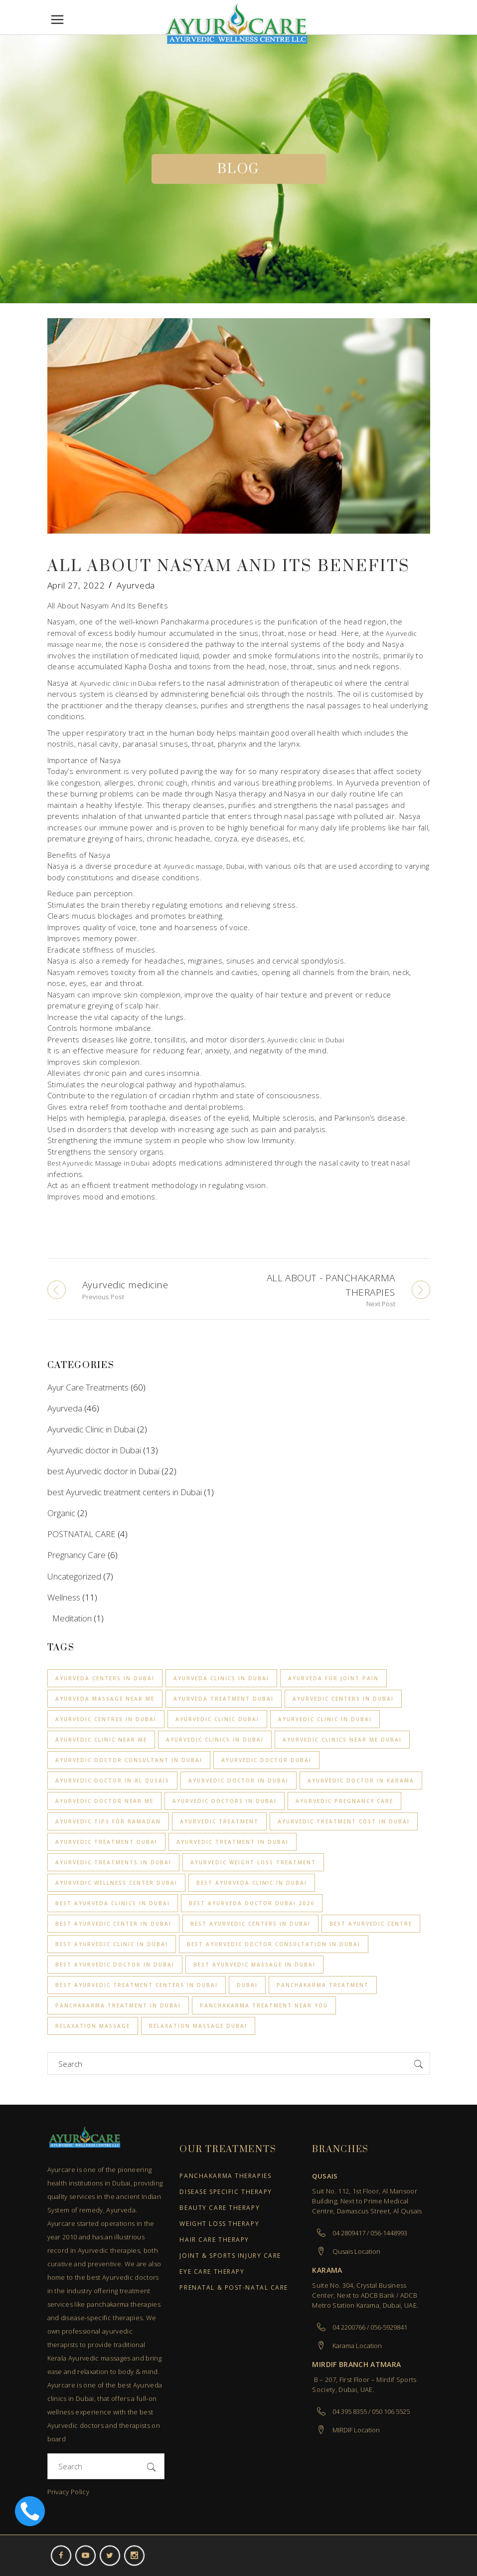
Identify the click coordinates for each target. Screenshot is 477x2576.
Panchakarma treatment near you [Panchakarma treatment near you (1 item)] (264, 2005)
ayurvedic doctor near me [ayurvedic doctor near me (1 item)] (104, 1800)
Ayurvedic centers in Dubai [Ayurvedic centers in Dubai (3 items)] (343, 1698)
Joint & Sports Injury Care (230, 2256)
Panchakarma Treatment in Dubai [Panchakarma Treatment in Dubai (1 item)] (118, 2005)
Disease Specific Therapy (225, 2192)
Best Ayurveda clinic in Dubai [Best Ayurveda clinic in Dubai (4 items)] (251, 1882)
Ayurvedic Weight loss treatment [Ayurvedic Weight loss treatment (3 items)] (253, 1862)
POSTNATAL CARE (81, 1534)
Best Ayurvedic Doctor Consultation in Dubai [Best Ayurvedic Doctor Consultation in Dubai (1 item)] (273, 1944)
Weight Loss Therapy (219, 2224)
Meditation (72, 1618)
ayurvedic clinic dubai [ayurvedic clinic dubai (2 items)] (217, 1719)
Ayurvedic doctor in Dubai (94, 1450)
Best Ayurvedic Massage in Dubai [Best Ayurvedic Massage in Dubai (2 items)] (254, 1964)
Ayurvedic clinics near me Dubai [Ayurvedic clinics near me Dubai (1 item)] (342, 1739)
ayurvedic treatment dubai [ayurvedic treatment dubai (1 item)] (106, 1841)
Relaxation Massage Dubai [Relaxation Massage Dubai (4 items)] (198, 2025)
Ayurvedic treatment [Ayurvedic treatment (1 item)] (219, 1821)
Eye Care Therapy (211, 2272)
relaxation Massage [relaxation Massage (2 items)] (92, 2025)
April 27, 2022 (76, 585)
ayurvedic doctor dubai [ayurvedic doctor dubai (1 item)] (266, 1760)
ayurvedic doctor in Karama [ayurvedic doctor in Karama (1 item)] (361, 1780)
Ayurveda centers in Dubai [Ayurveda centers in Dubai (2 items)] (105, 1678)
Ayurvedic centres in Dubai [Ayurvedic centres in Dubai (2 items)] (106, 1719)
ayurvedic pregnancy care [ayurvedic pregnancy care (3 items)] (344, 1800)
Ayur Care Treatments (88, 1387)
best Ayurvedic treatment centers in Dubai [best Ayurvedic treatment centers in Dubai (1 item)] (136, 1985)
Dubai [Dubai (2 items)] (247, 1985)
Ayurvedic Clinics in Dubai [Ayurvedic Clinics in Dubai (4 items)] (215, 1739)
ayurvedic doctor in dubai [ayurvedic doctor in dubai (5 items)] (238, 1780)
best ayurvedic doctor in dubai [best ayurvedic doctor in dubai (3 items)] (114, 1964)
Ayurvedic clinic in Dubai (119, 683)
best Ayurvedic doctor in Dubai (103, 1471)
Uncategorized (74, 1576)
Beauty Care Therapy (219, 2208)
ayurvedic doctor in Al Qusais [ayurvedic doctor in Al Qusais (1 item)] (112, 1780)
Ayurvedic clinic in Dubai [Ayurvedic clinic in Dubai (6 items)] (325, 1719)
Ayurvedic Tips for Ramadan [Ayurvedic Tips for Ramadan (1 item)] (108, 1821)
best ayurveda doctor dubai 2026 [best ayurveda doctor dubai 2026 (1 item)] (252, 1903)
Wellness (63, 1597)
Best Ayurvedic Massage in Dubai (98, 1163)
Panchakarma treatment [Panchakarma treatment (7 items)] (323, 1985)
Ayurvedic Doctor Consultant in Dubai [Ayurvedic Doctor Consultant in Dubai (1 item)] (128, 1760)
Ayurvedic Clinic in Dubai (91, 1429)
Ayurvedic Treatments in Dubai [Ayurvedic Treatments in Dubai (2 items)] (113, 1862)
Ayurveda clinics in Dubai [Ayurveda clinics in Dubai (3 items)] (221, 1678)
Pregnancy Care (76, 1555)
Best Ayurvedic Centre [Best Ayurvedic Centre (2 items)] (370, 1923)
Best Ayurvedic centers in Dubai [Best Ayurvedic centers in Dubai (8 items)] (250, 1923)
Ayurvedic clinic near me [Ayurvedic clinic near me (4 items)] (101, 1739)
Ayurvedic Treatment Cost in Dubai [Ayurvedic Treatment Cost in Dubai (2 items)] (344, 1821)
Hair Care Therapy (214, 2240)
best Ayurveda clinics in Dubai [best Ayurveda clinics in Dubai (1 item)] (112, 1903)
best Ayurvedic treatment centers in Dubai (124, 1492)
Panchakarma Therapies (225, 2176)
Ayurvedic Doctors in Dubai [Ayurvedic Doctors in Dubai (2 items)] (224, 1800)
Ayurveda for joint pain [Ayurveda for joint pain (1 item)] (333, 1678)
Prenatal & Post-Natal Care (233, 2288)
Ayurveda (136, 585)
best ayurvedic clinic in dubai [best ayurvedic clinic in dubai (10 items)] (111, 1944)
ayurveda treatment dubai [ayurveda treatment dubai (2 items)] (223, 1698)
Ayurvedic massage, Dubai (204, 866)
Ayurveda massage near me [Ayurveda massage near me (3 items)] (105, 1698)
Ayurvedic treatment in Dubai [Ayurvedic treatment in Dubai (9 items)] (232, 1841)
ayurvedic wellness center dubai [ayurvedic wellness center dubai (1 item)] (116, 1882)
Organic (61, 1513)
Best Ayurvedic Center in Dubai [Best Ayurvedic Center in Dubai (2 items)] (113, 1923)
